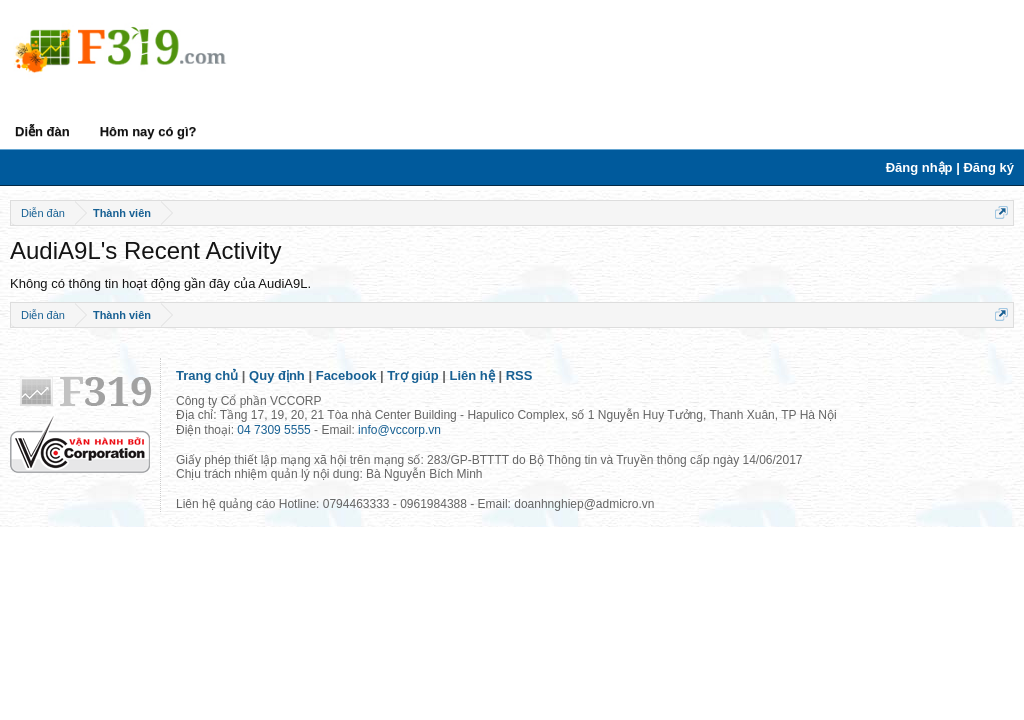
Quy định (277, 375)
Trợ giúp (412, 375)
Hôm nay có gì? (148, 131)
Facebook (346, 375)
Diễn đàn (42, 131)
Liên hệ (472, 375)
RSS (519, 375)
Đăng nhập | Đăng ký (950, 167)
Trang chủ (207, 375)
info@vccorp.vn (399, 430)
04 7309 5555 (273, 430)
